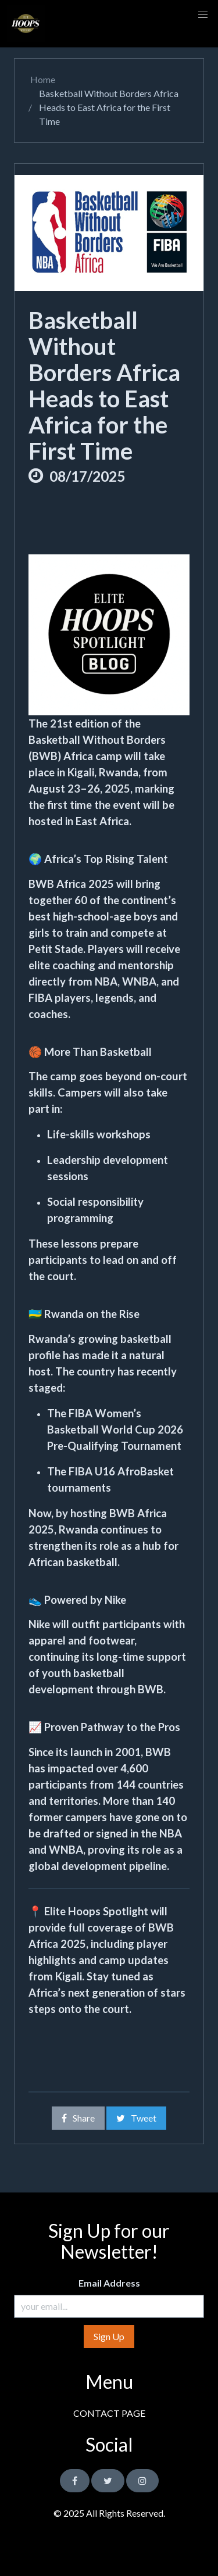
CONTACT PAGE (109, 2413)
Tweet (136, 2117)
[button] (203, 15)
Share (78, 2117)
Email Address (109, 2282)
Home (41, 79)
